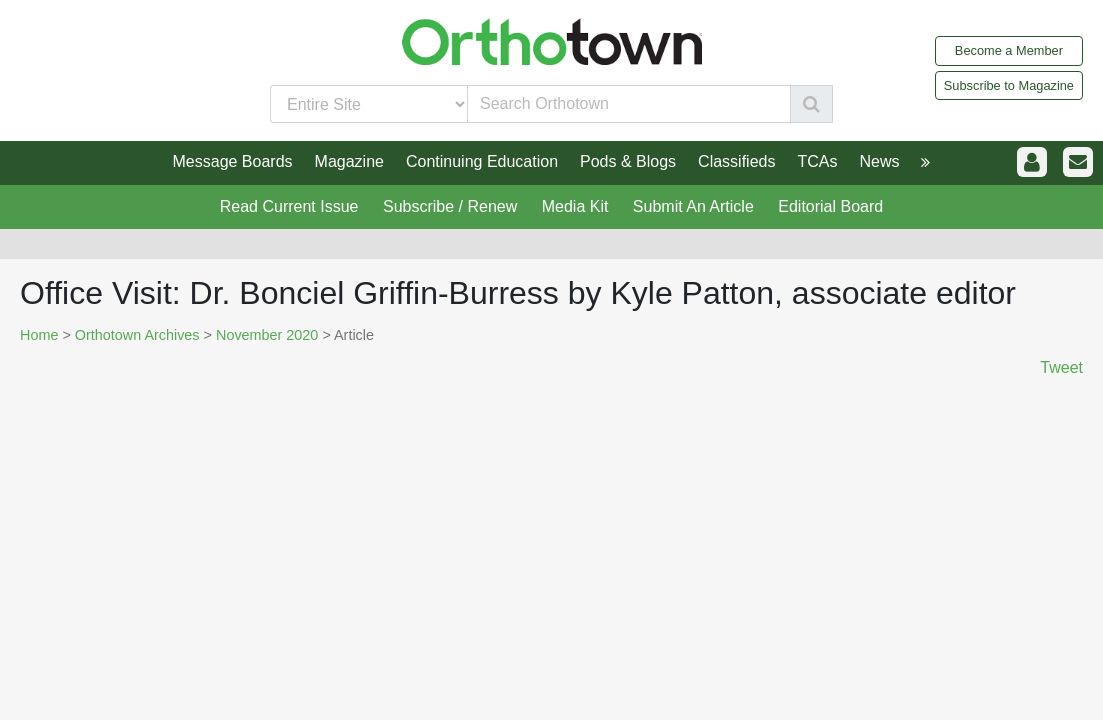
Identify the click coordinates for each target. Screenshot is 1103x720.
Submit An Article (693, 206)
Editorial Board (830, 206)
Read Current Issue (289, 206)
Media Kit (575, 206)
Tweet (1061, 367)
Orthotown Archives (137, 335)
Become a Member (1009, 50)
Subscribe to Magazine (1009, 85)
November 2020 (267, 335)
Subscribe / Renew (450, 206)
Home (39, 335)
